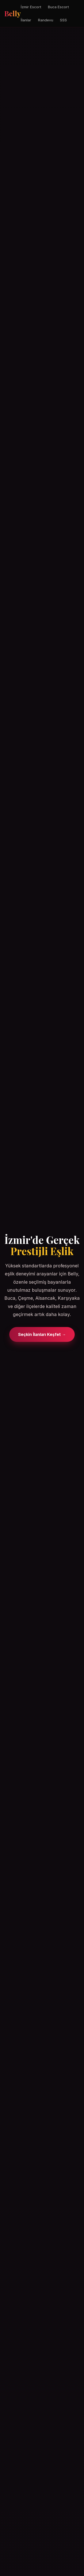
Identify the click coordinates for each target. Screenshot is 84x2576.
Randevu (45, 20)
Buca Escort (58, 7)
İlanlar (26, 20)
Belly (12, 13)
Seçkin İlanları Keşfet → (42, 1334)
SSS (63, 20)
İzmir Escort (31, 7)
